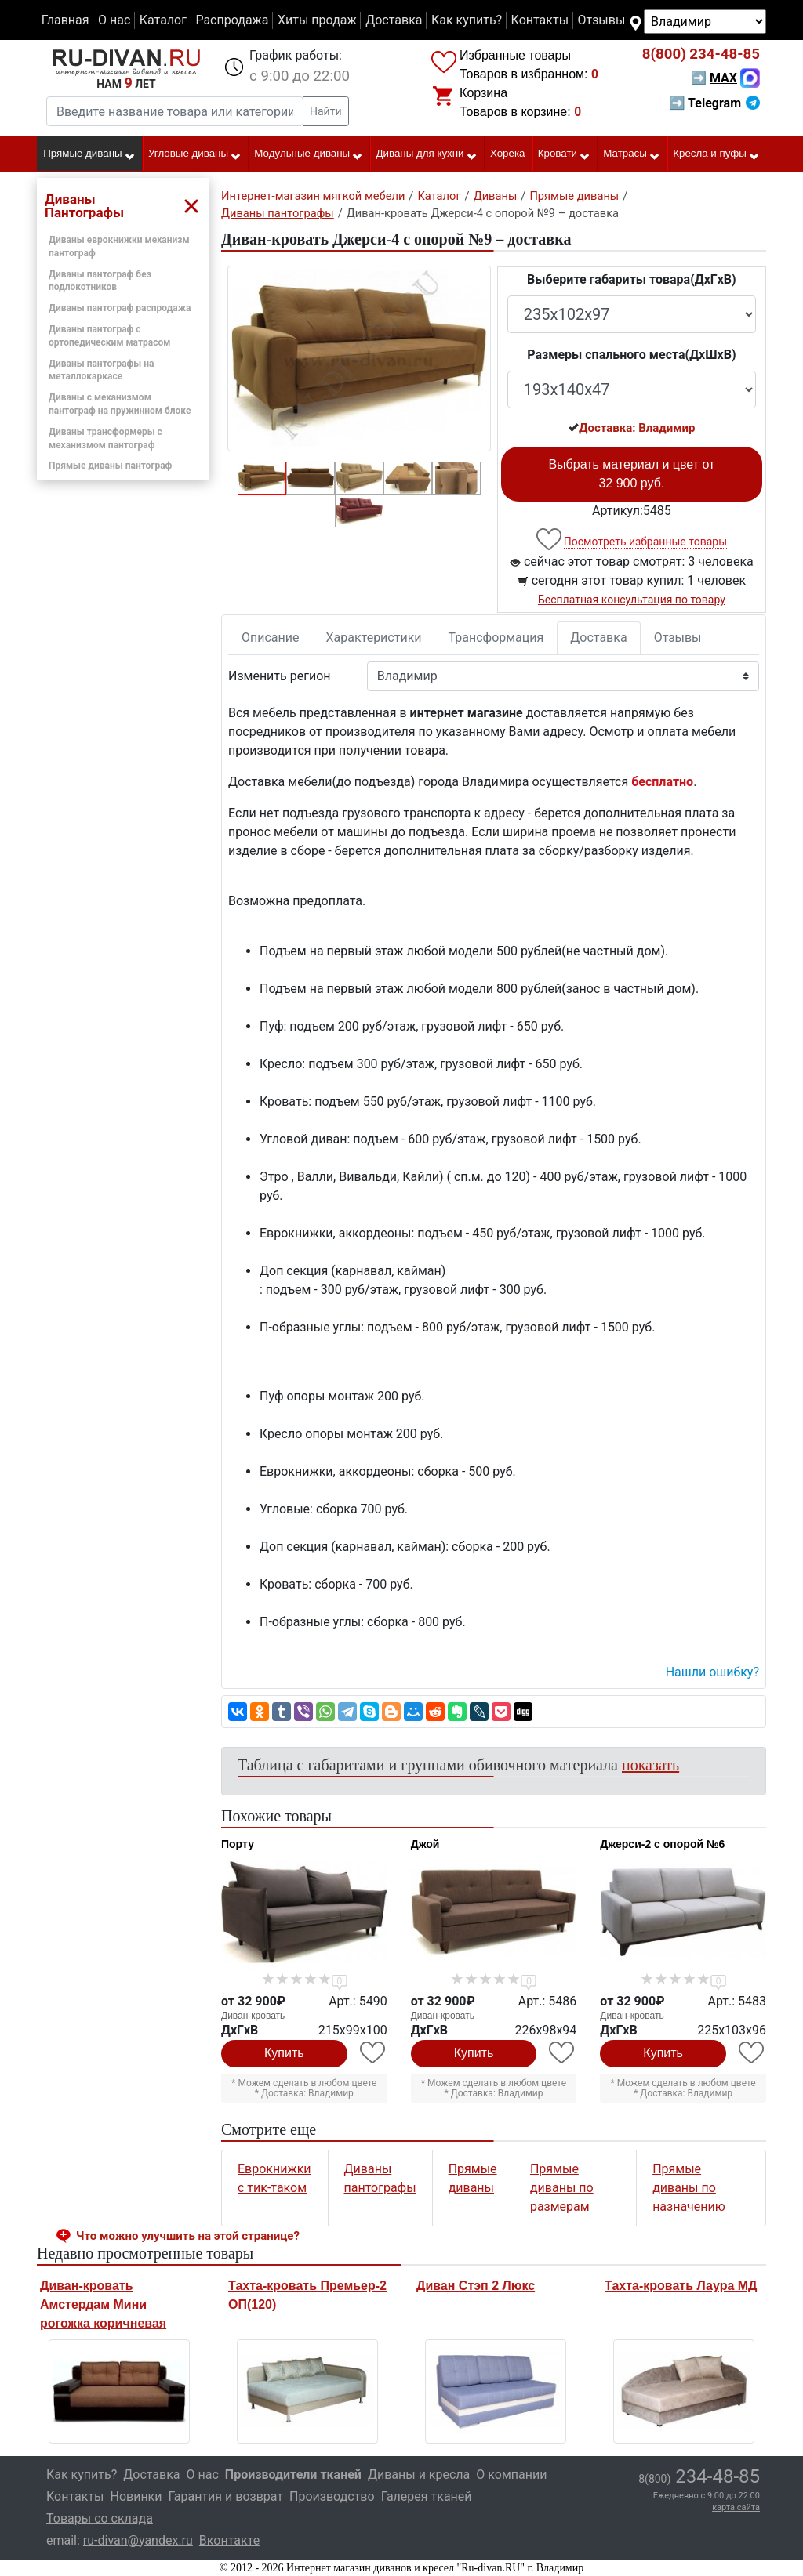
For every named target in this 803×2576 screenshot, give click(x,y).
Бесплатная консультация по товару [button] (631, 599)
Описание (271, 637)
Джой (425, 1844)
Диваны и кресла (419, 2474)
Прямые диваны (89, 154)
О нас (114, 20)
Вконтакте (229, 2540)
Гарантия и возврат (226, 2496)
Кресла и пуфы (716, 154)
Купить (284, 2053)
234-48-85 (701, 54)
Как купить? (466, 20)
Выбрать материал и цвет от (631, 474)
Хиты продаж (317, 20)
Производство (332, 2496)
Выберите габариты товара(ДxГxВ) (631, 279)
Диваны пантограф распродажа (120, 308)
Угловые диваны (195, 154)
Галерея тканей (426, 2496)
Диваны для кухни (427, 154)
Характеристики (374, 637)
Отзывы (602, 20)
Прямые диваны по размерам (562, 2187)
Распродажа (231, 20)
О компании (511, 2474)
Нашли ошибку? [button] (712, 1672)
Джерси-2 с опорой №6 (662, 1844)
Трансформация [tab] (496, 637)
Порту (237, 1844)
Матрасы (631, 154)
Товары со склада (99, 2518)
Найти (326, 111)
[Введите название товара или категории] (174, 111)
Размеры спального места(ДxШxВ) (631, 354)
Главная (65, 20)
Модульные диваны (308, 154)
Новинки (136, 2496)
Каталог (163, 20)
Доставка (393, 20)
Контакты (540, 20)
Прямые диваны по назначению (688, 2187)
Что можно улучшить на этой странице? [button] (188, 2236)
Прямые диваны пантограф (110, 465)
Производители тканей (293, 2474)
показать (650, 1764)
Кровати (564, 154)
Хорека (507, 153)
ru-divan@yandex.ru (138, 2540)
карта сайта (736, 2507)
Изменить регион (279, 675)
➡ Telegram (715, 103)
